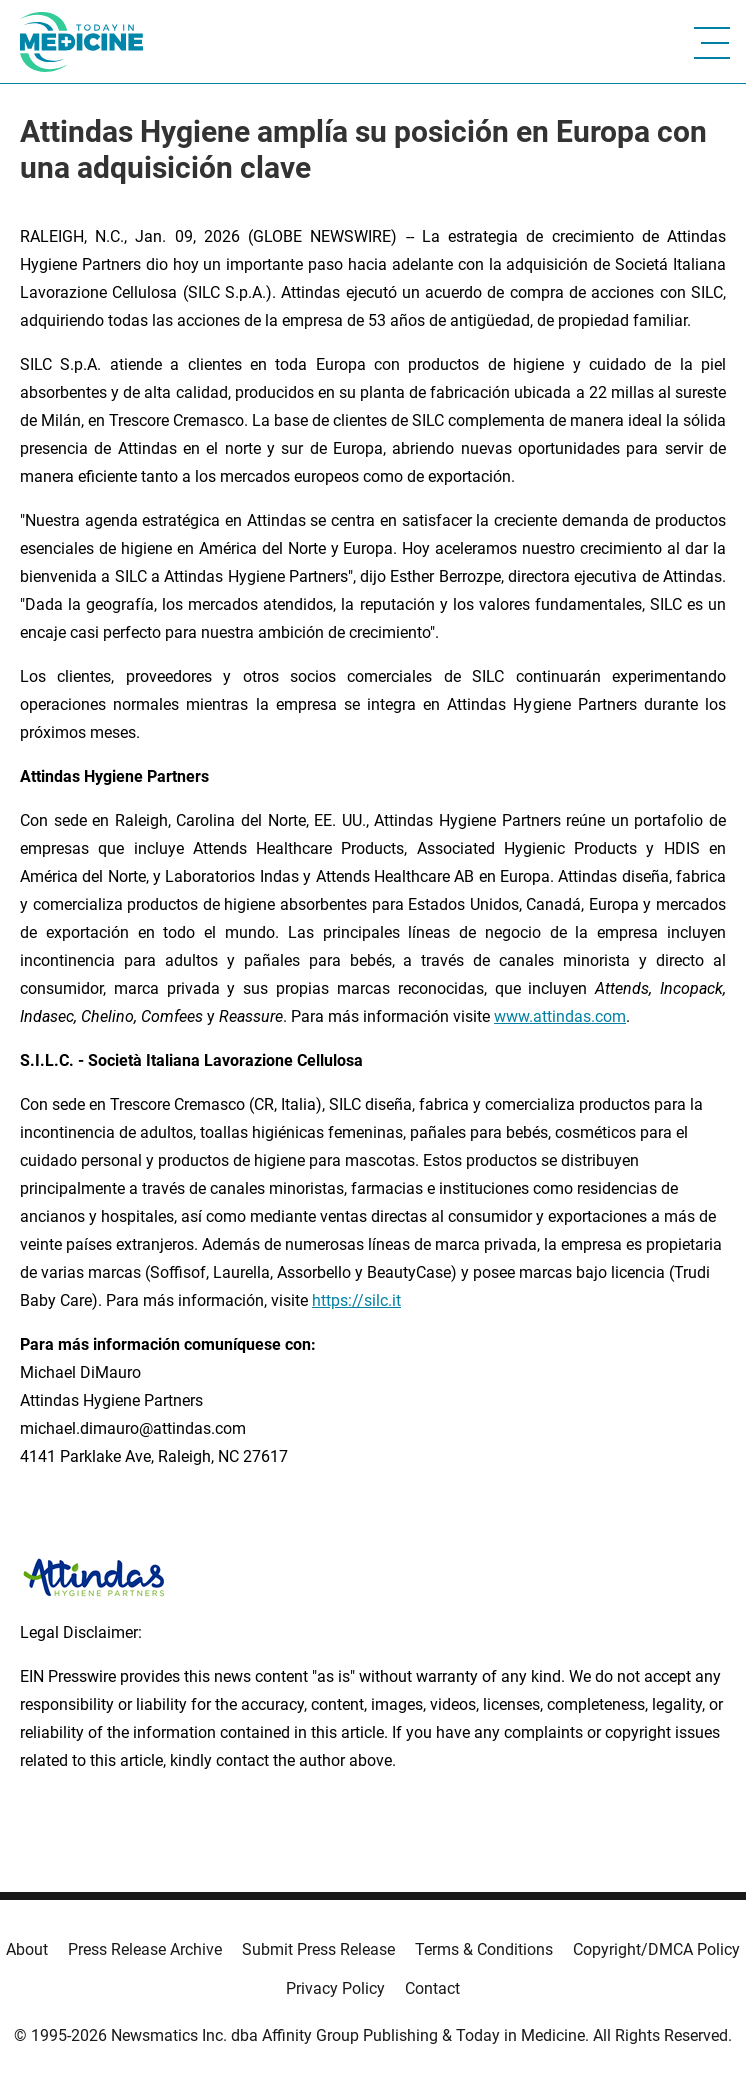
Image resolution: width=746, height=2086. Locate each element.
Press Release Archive (145, 1949)
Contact (432, 1988)
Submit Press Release (318, 1949)
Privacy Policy (335, 1988)
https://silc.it (356, 1300)
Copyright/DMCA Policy (656, 1949)
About (27, 1949)
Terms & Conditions (484, 1949)
